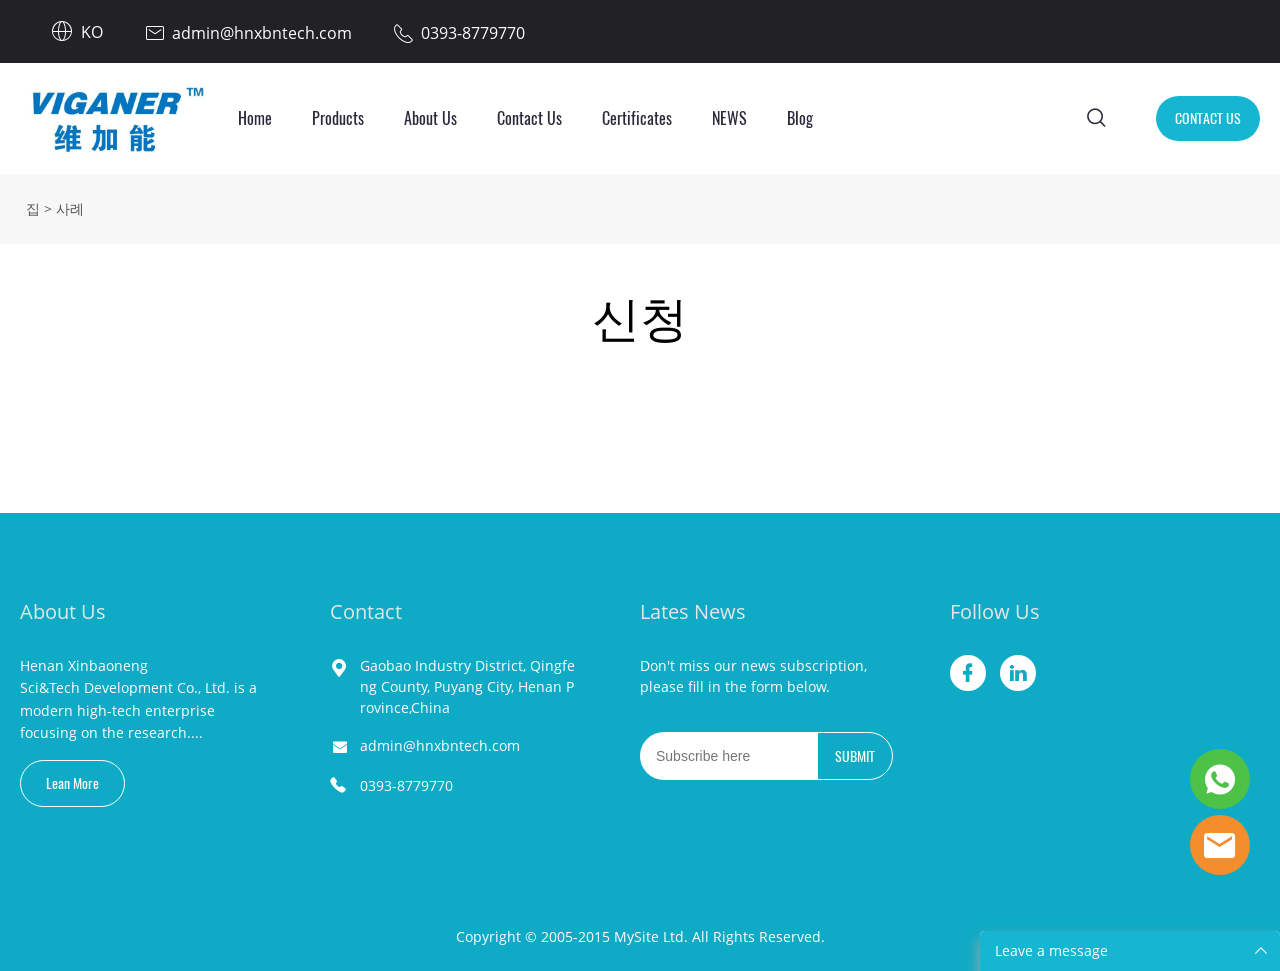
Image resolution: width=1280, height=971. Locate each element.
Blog (800, 118)
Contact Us (529, 118)
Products (338, 118)
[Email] (728, 756)
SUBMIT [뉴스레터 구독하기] (855, 756)
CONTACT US (1208, 118)
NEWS (729, 118)
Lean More (72, 783)
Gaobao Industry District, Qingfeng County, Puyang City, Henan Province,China (467, 686)
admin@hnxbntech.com (440, 745)
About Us (430, 118)
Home (255, 118)
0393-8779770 (406, 785)
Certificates (637, 118)
